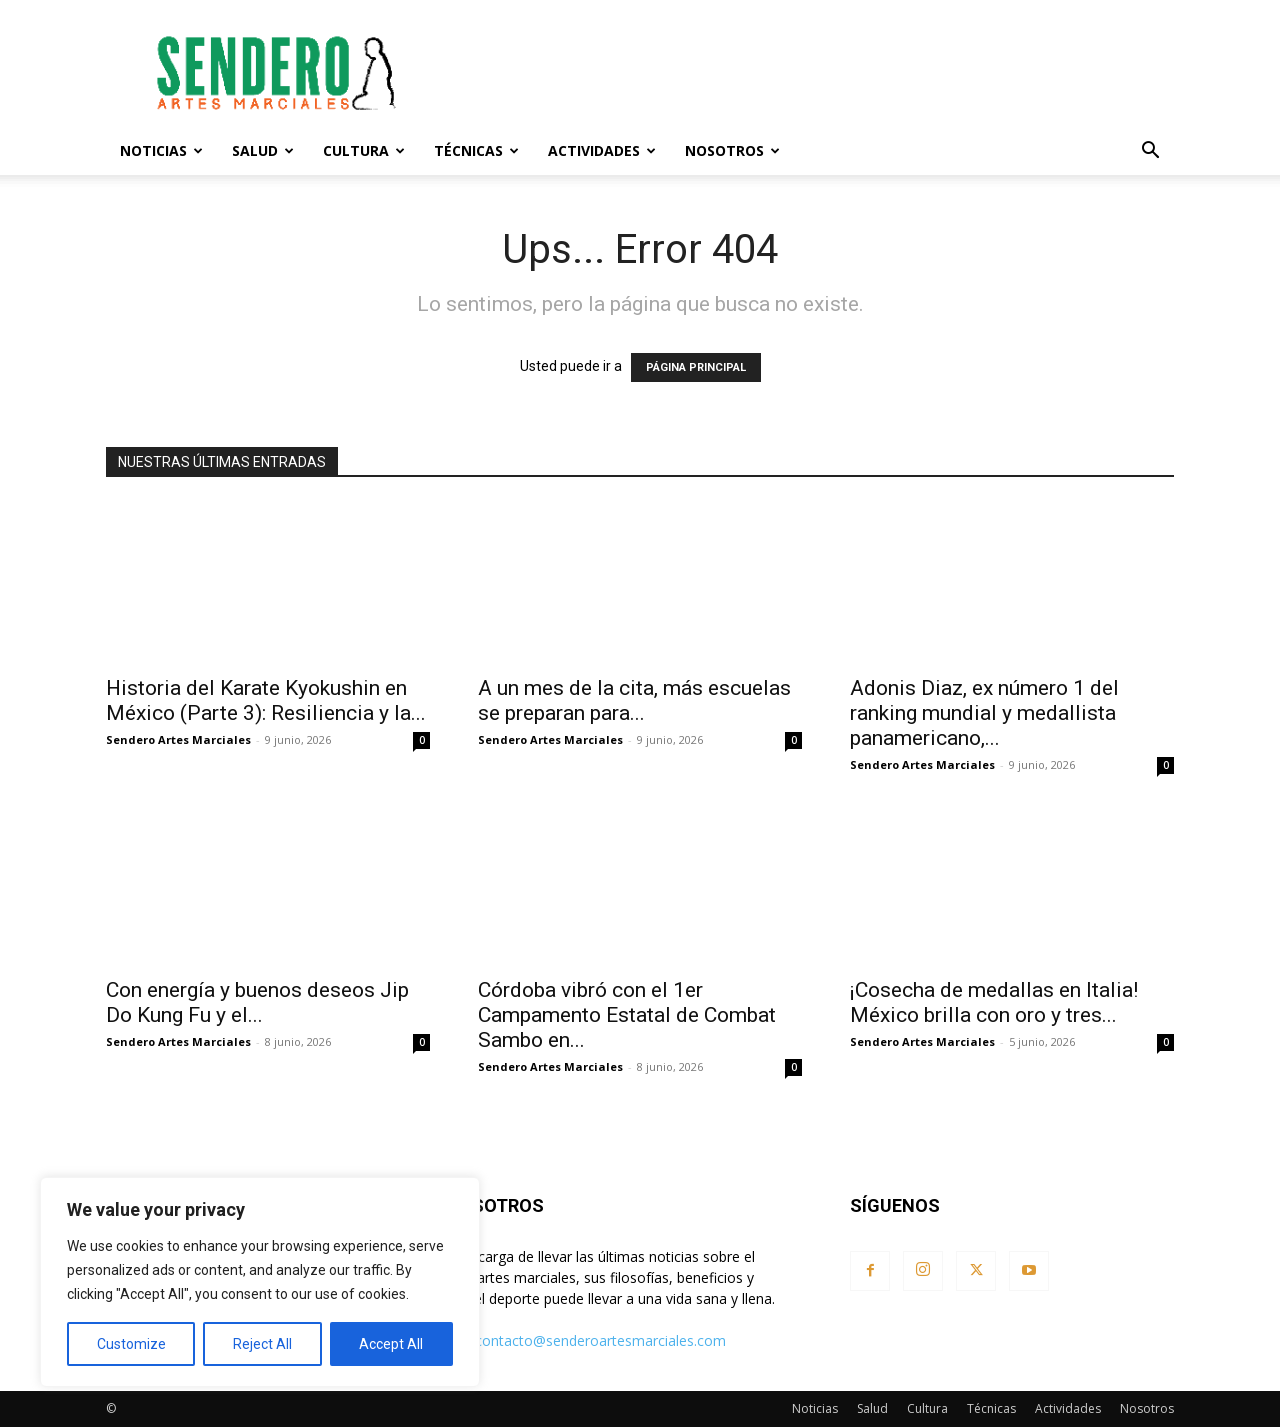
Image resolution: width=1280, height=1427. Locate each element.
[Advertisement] (810, 73)
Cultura (364, 150)
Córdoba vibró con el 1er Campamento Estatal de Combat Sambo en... (627, 1015)
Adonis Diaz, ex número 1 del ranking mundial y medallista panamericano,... (984, 713)
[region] (260, 1282)
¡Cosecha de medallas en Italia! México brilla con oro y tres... (994, 1002)
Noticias (161, 150)
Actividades (602, 150)
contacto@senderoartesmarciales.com (600, 1340)
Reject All (262, 1344)
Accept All (391, 1344)
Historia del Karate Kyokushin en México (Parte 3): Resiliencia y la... (266, 700)
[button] (1150, 152)
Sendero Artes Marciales (178, 739)
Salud (263, 150)
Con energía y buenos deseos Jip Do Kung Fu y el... (257, 1002)
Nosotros (732, 150)
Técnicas (476, 150)
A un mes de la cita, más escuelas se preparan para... (634, 700)
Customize (131, 1344)
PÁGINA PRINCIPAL (696, 367)
